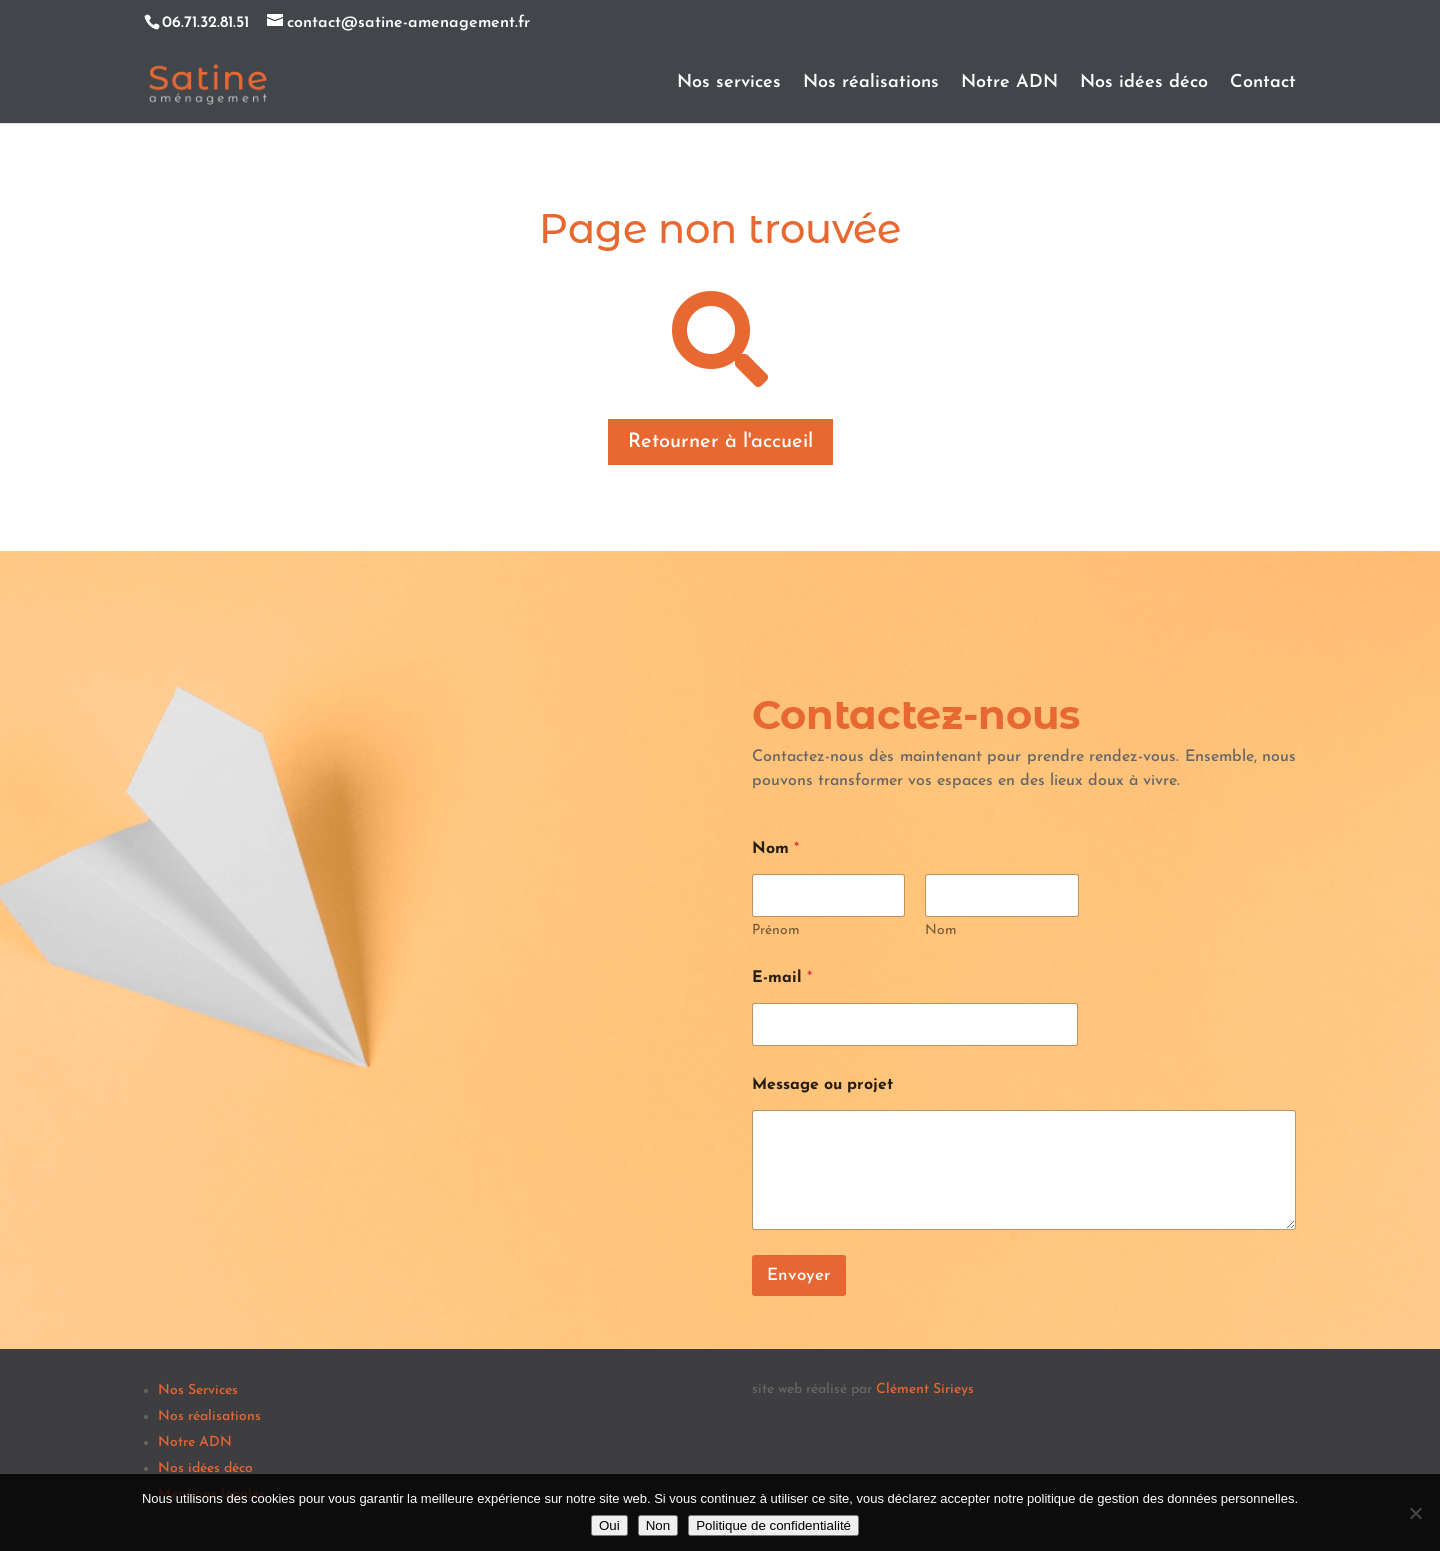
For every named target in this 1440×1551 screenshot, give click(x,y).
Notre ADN (1009, 84)
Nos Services (198, 1390)
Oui (609, 1525)
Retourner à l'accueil (720, 442)
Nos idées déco (1144, 84)
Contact (1263, 84)
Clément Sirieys (925, 1389)
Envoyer (799, 1275)
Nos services (729, 84)
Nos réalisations (871, 84)
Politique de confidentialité (773, 1525)
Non (658, 1525)
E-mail (782, 978)
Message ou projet (822, 1085)
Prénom (776, 930)
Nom (941, 930)
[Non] (1415, 1513)
